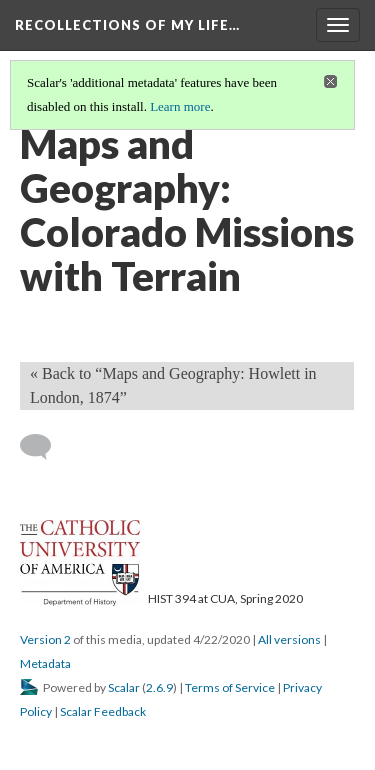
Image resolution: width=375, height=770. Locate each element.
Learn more (180, 106)
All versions (289, 639)
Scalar (124, 687)
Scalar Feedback (103, 711)
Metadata (45, 663)
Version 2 (45, 639)
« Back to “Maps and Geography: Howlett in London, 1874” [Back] (173, 385)
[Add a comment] (44, 447)
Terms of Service (230, 687)
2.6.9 (159, 687)
